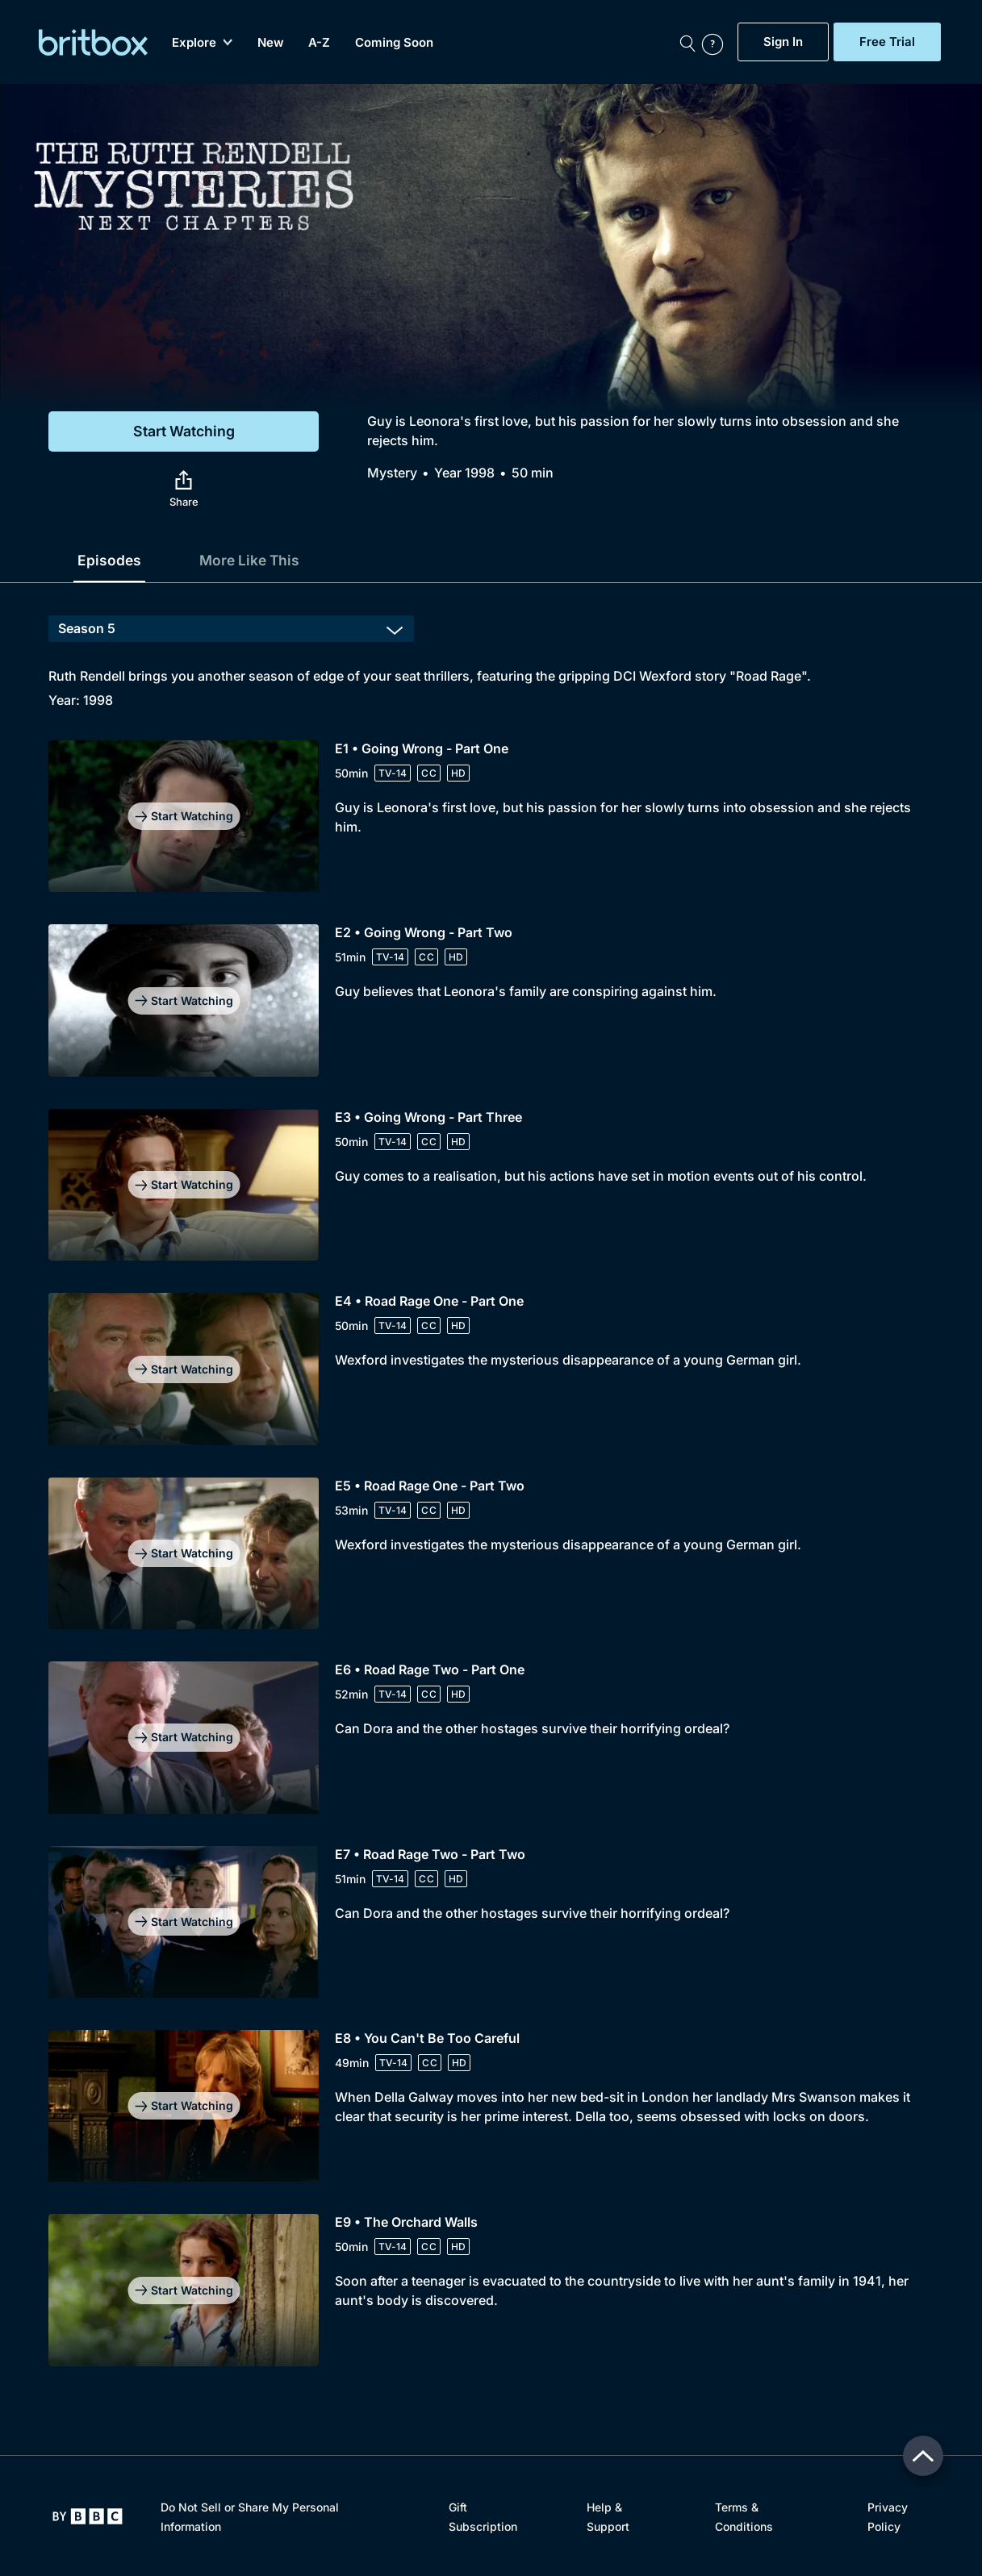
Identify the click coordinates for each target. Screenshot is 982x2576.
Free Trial (887, 42)
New (270, 42)
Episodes (109, 560)
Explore (202, 42)
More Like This (252, 560)
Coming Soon (394, 42)
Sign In (783, 42)
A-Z (319, 42)
